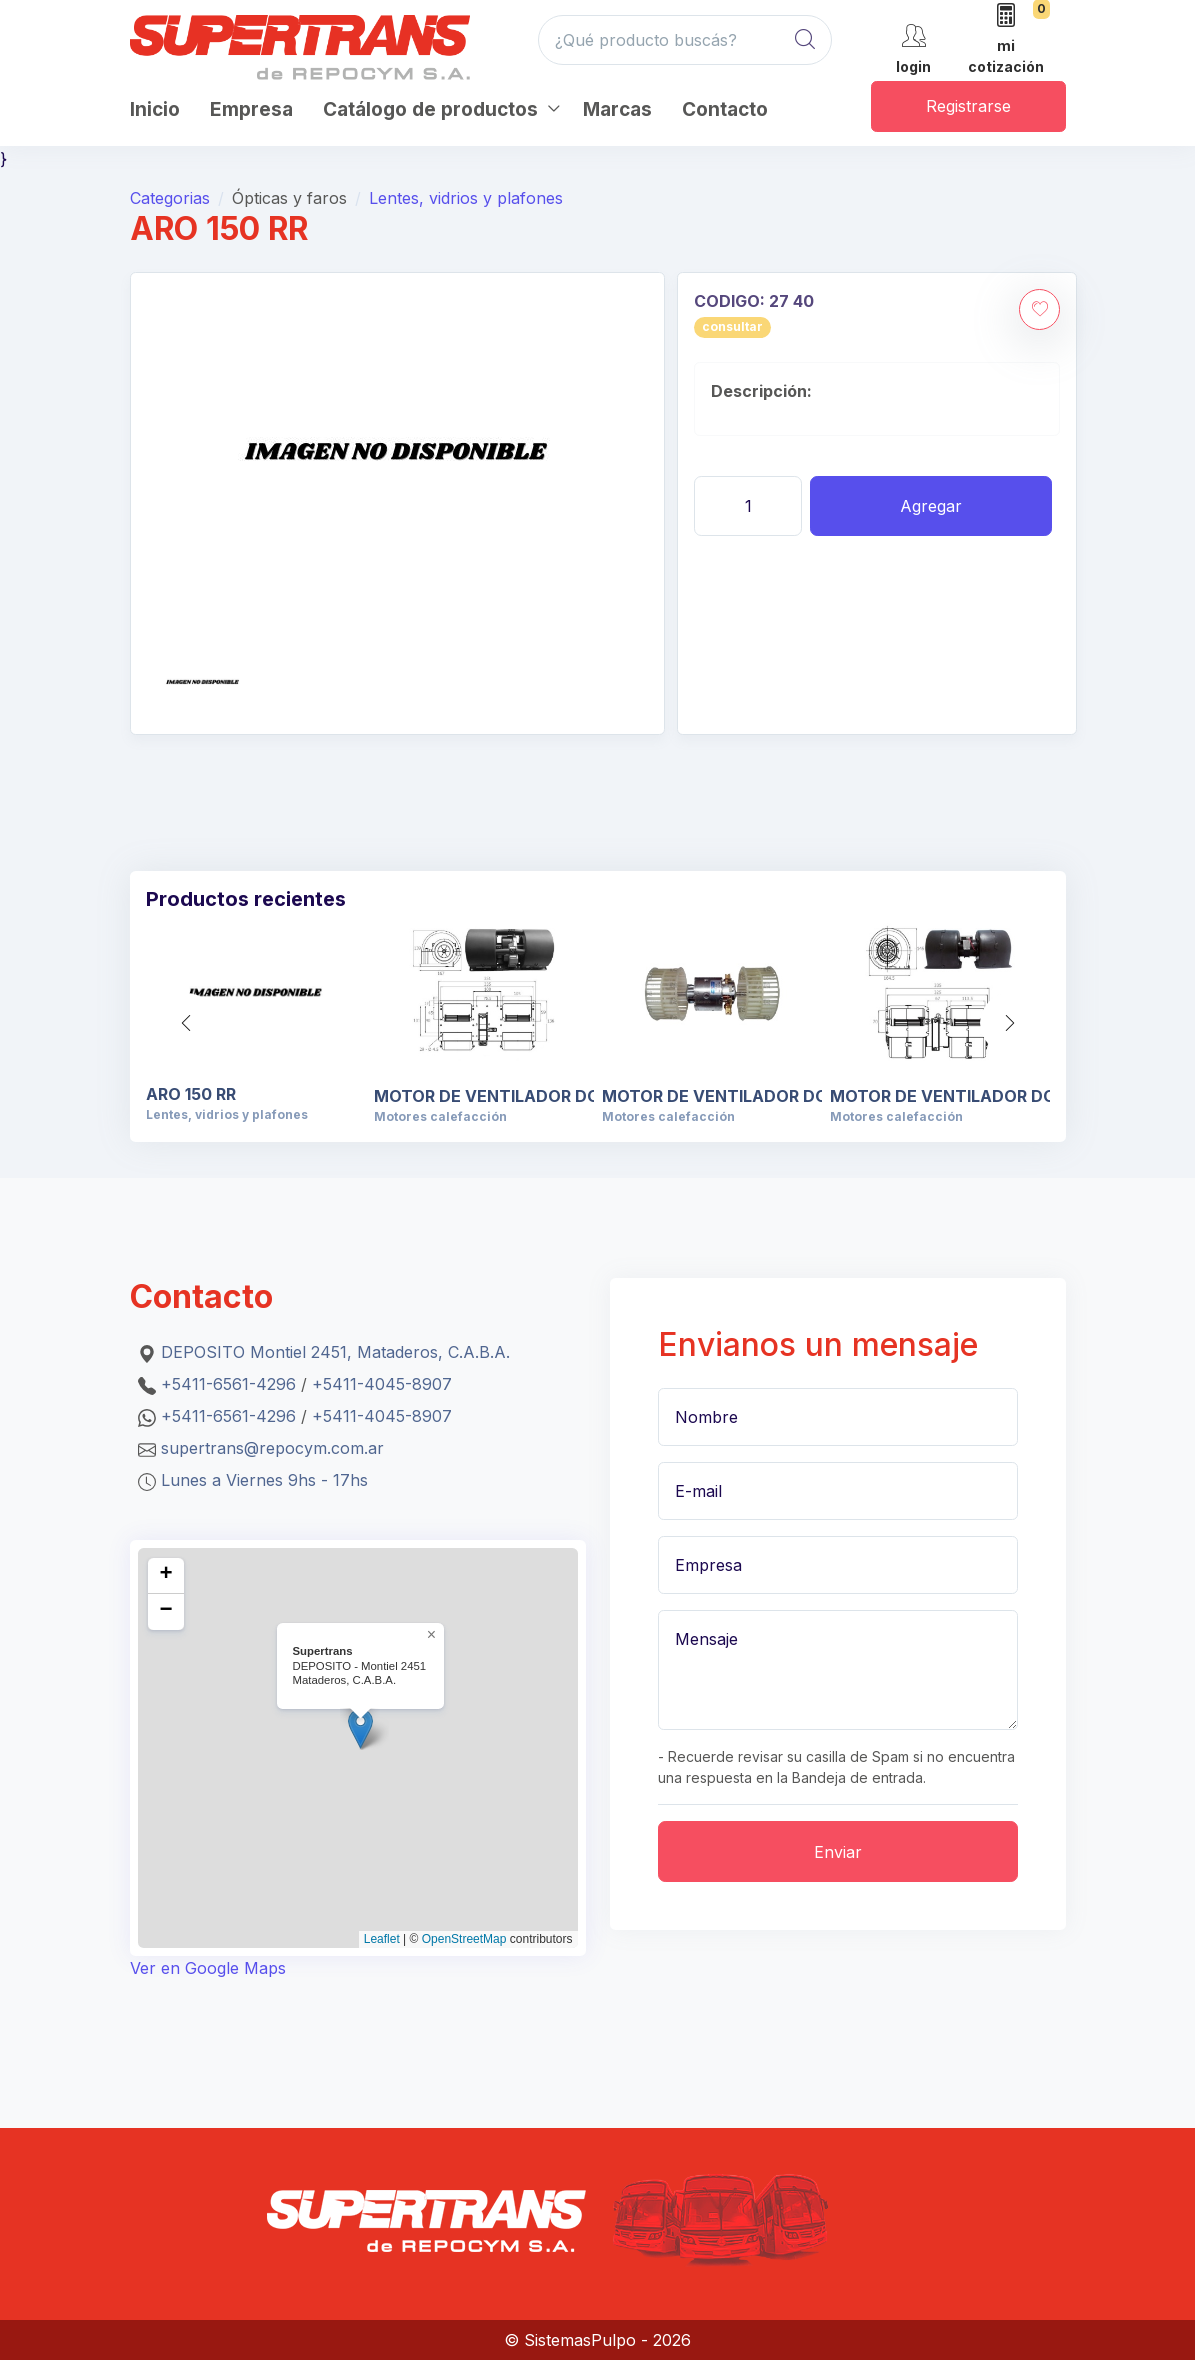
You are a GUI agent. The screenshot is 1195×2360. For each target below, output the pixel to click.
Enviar (838, 1852)
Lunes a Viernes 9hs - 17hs (264, 1480)
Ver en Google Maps (208, 1968)
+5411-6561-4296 (228, 1384)
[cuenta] (913, 47)
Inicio (155, 109)
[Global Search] (805, 40)
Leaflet (382, 1939)
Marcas (617, 109)
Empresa (251, 109)
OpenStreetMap (464, 1939)
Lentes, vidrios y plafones (466, 198)
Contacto (725, 109)
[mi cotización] (1006, 40)
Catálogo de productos (430, 109)
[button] (1010, 1023)
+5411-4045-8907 (382, 1384)
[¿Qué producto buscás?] (685, 40)
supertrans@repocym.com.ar (272, 1448)
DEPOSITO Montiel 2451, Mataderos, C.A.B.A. (335, 1352)
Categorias (170, 198)
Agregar (931, 506)
